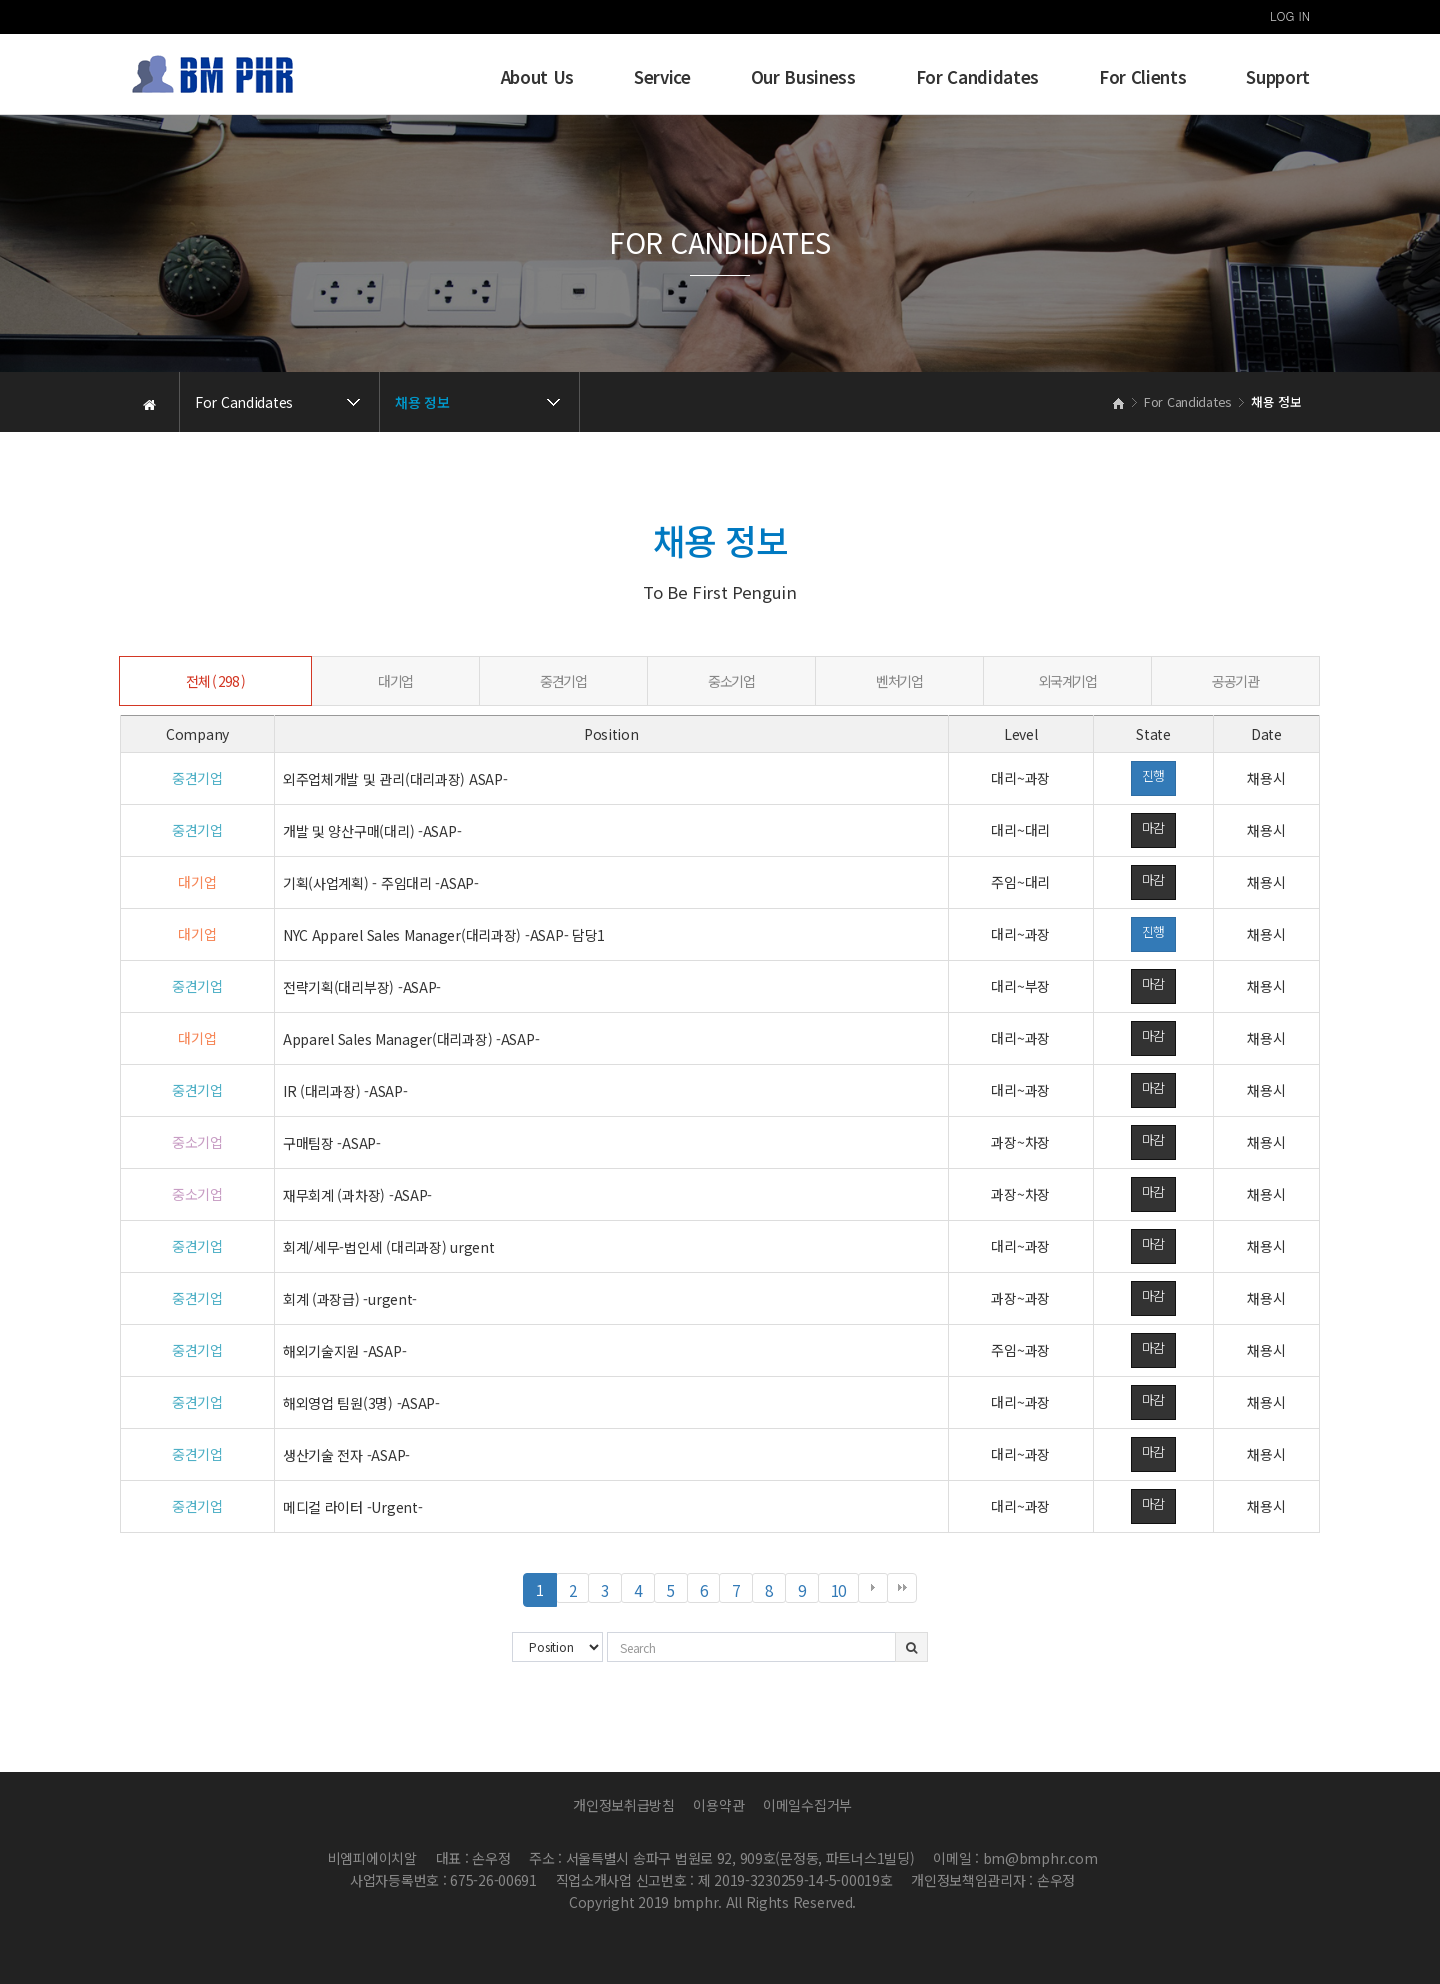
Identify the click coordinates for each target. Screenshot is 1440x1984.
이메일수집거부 (807, 1805)
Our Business (803, 77)
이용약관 (718, 1805)
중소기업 (731, 681)
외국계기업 (1068, 681)
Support (1278, 77)
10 (845, 1590)
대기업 (395, 681)
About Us (537, 77)
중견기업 (563, 681)
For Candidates (977, 77)
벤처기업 (899, 681)
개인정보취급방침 (624, 1805)
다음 (873, 1588)
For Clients (1142, 77)
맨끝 (902, 1588)
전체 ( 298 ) (215, 681)
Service (662, 77)
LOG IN (1290, 15)
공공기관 (1235, 681)
